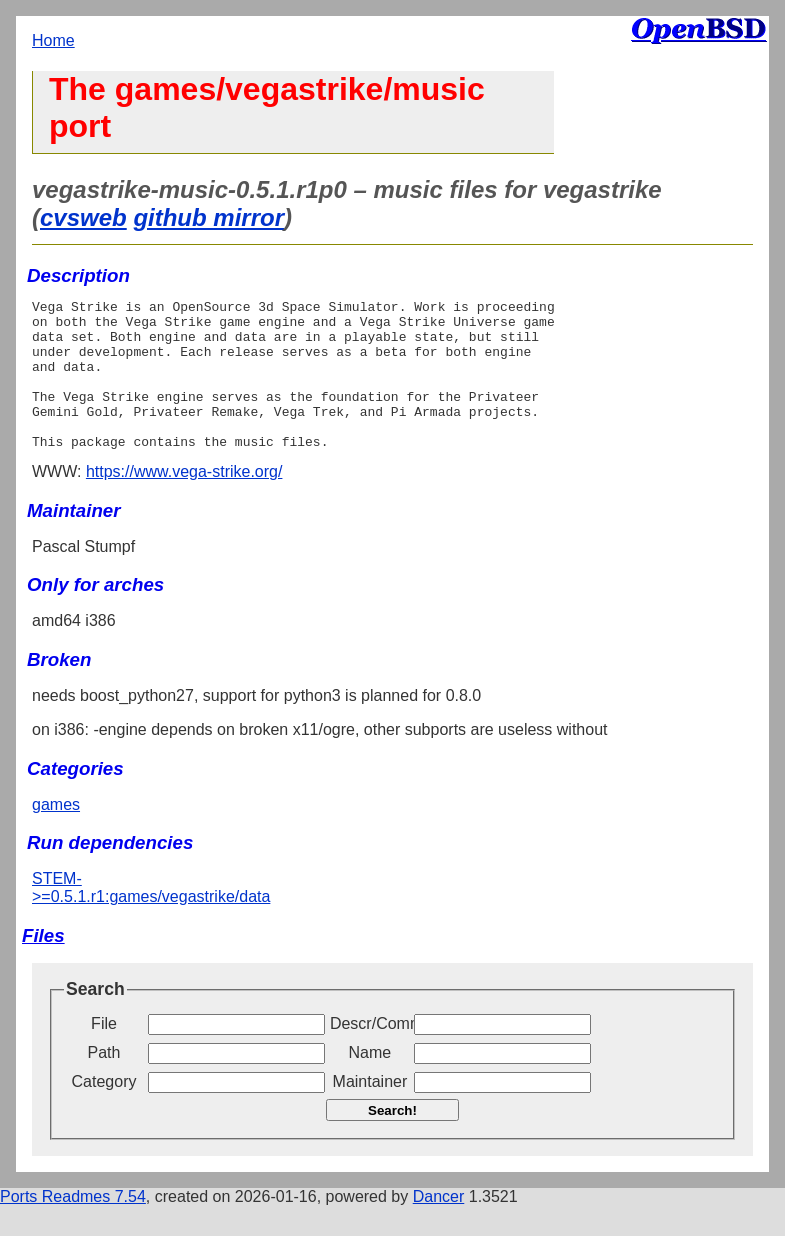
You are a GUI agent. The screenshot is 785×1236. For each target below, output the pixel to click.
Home (53, 40)
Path (104, 1082)
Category (104, 1111)
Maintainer (370, 1111)
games (56, 834)
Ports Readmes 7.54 (73, 1226)
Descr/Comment (370, 1053)
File (104, 1053)
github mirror (208, 217)
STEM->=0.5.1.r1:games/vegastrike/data (151, 917)
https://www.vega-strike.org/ (184, 501)
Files (43, 965)
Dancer (439, 1226)
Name (370, 1082)
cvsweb (83, 217)
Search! (392, 1140)
